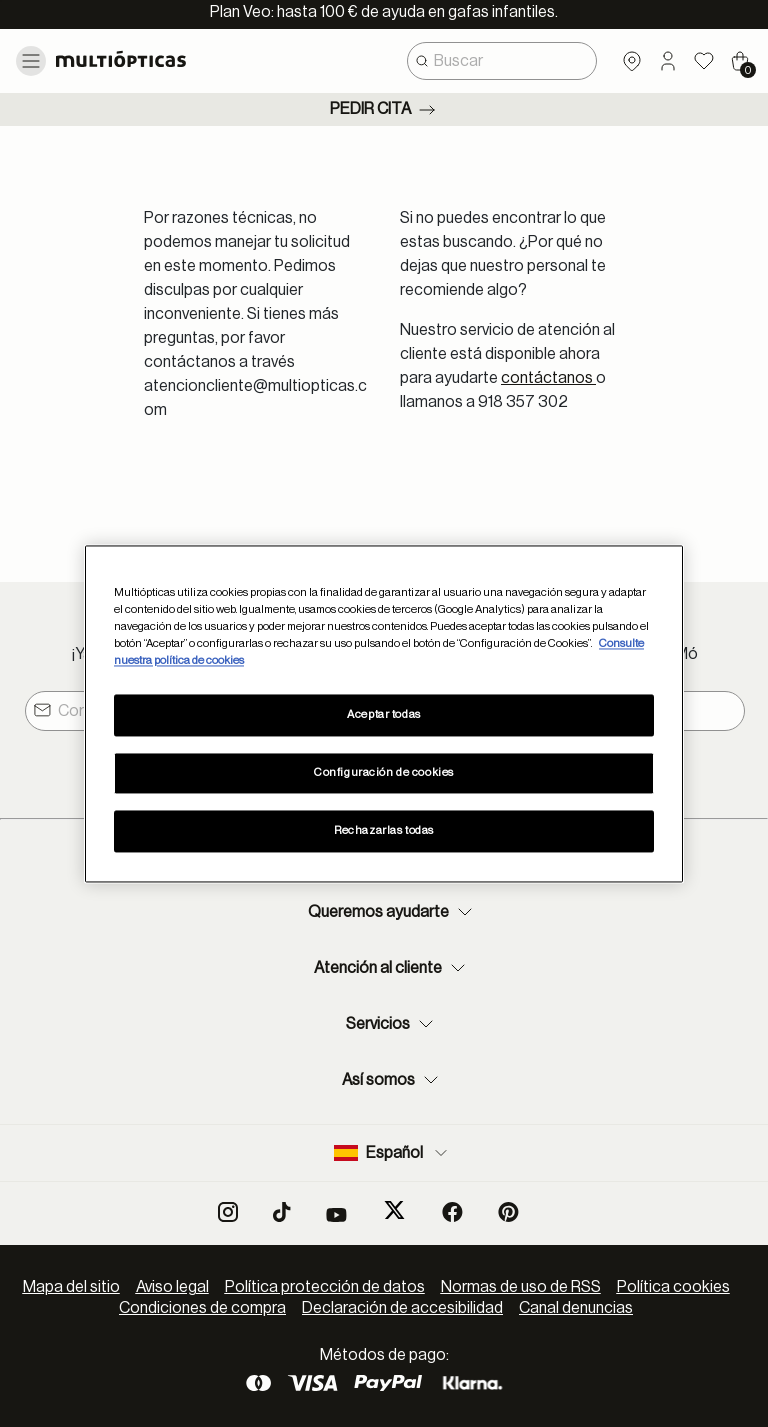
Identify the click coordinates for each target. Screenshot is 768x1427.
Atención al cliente (392, 968)
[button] (668, 61)
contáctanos (548, 378)
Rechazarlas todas (384, 830)
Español (392, 1153)
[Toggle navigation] (31, 61)
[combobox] (502, 61)
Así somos (392, 1080)
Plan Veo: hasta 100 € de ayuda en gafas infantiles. (384, 12)
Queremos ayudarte (392, 912)
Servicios (392, 1024)
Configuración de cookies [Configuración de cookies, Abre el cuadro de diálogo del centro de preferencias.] (384, 772)
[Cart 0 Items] (740, 61)
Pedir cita (384, 110)
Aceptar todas (383, 714)
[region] (384, 713)
